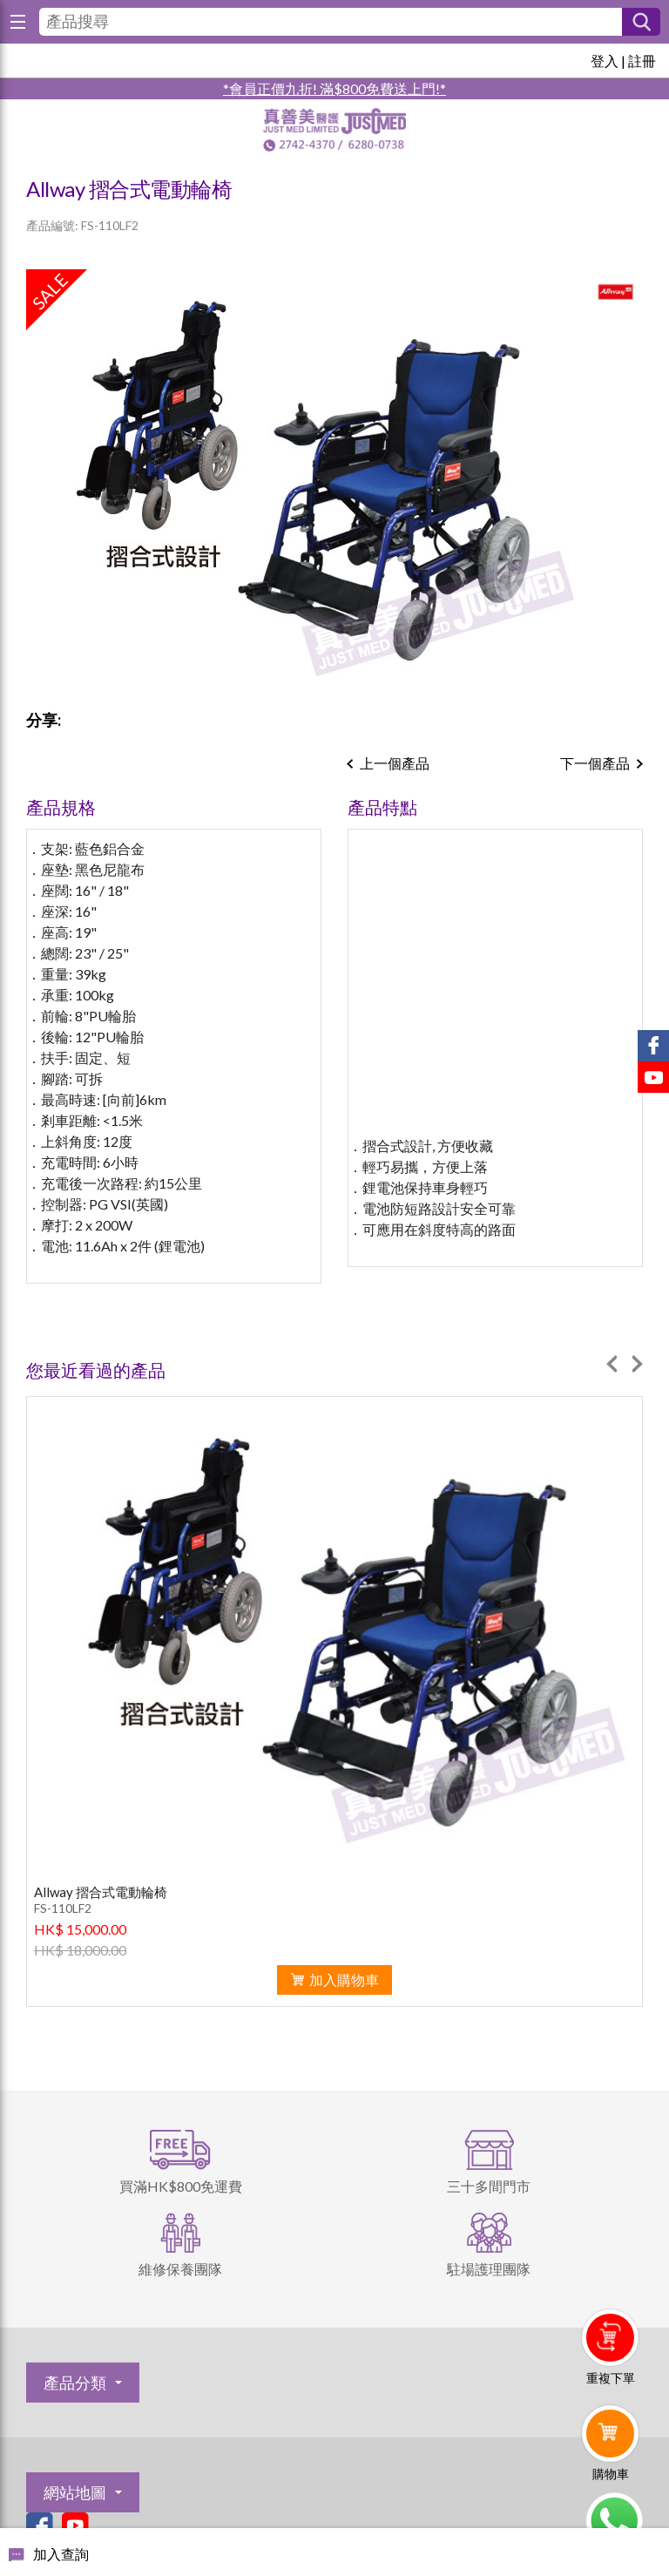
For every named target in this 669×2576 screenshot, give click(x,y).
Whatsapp (614, 2521)
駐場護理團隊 (488, 2269)
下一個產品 (595, 763)
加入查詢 (61, 2553)
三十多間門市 (488, 2186)
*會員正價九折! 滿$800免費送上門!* (334, 88)
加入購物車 (344, 1979)
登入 (604, 60)
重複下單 (610, 2377)
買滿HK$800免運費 (180, 2186)
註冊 (642, 60)
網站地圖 (75, 2492)
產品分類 (75, 2382)
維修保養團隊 (180, 2269)
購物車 (610, 2473)
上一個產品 (394, 763)
